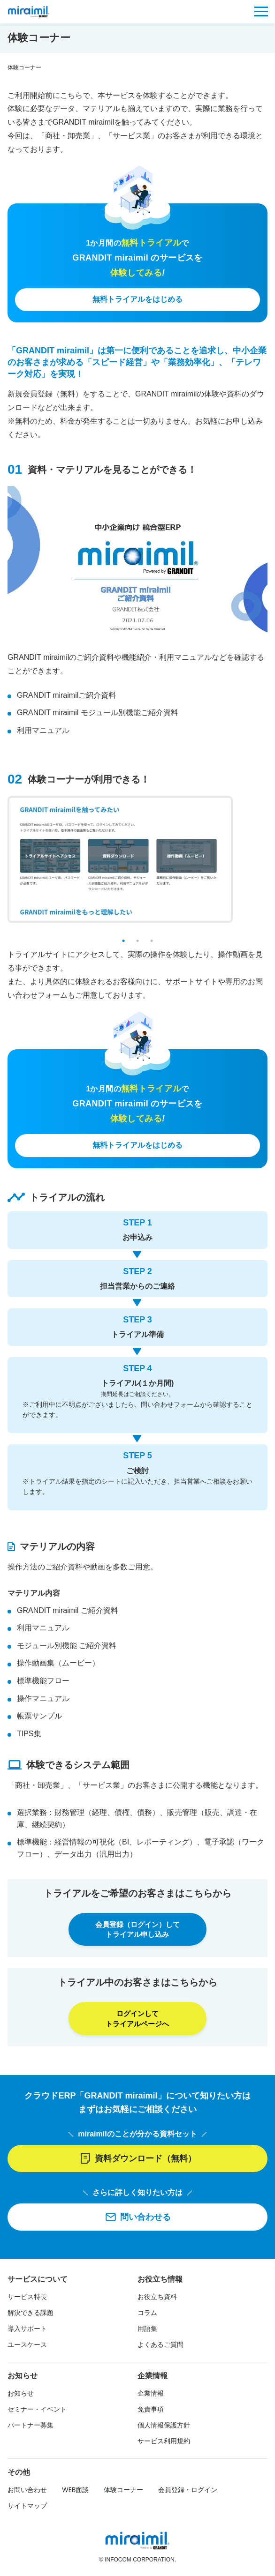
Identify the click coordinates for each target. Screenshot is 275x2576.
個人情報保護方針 (164, 2427)
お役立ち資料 (157, 2298)
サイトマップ (27, 2507)
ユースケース (27, 2346)
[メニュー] (261, 11)
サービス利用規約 (164, 2443)
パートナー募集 (30, 2427)
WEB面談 (75, 2491)
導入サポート (27, 2330)
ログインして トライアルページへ (137, 2019)
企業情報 (151, 2395)
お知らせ (21, 2395)
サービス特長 (27, 2298)
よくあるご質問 (160, 2346)
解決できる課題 (30, 2314)
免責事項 (151, 2411)
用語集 (147, 2330)
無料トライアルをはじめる (137, 299)
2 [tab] (137, 941)
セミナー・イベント (37, 2411)
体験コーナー (123, 2491)
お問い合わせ (27, 2491)
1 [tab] (123, 941)
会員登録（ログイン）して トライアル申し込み (137, 1929)
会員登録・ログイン (187, 2491)
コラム (147, 2314)
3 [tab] (151, 941)
